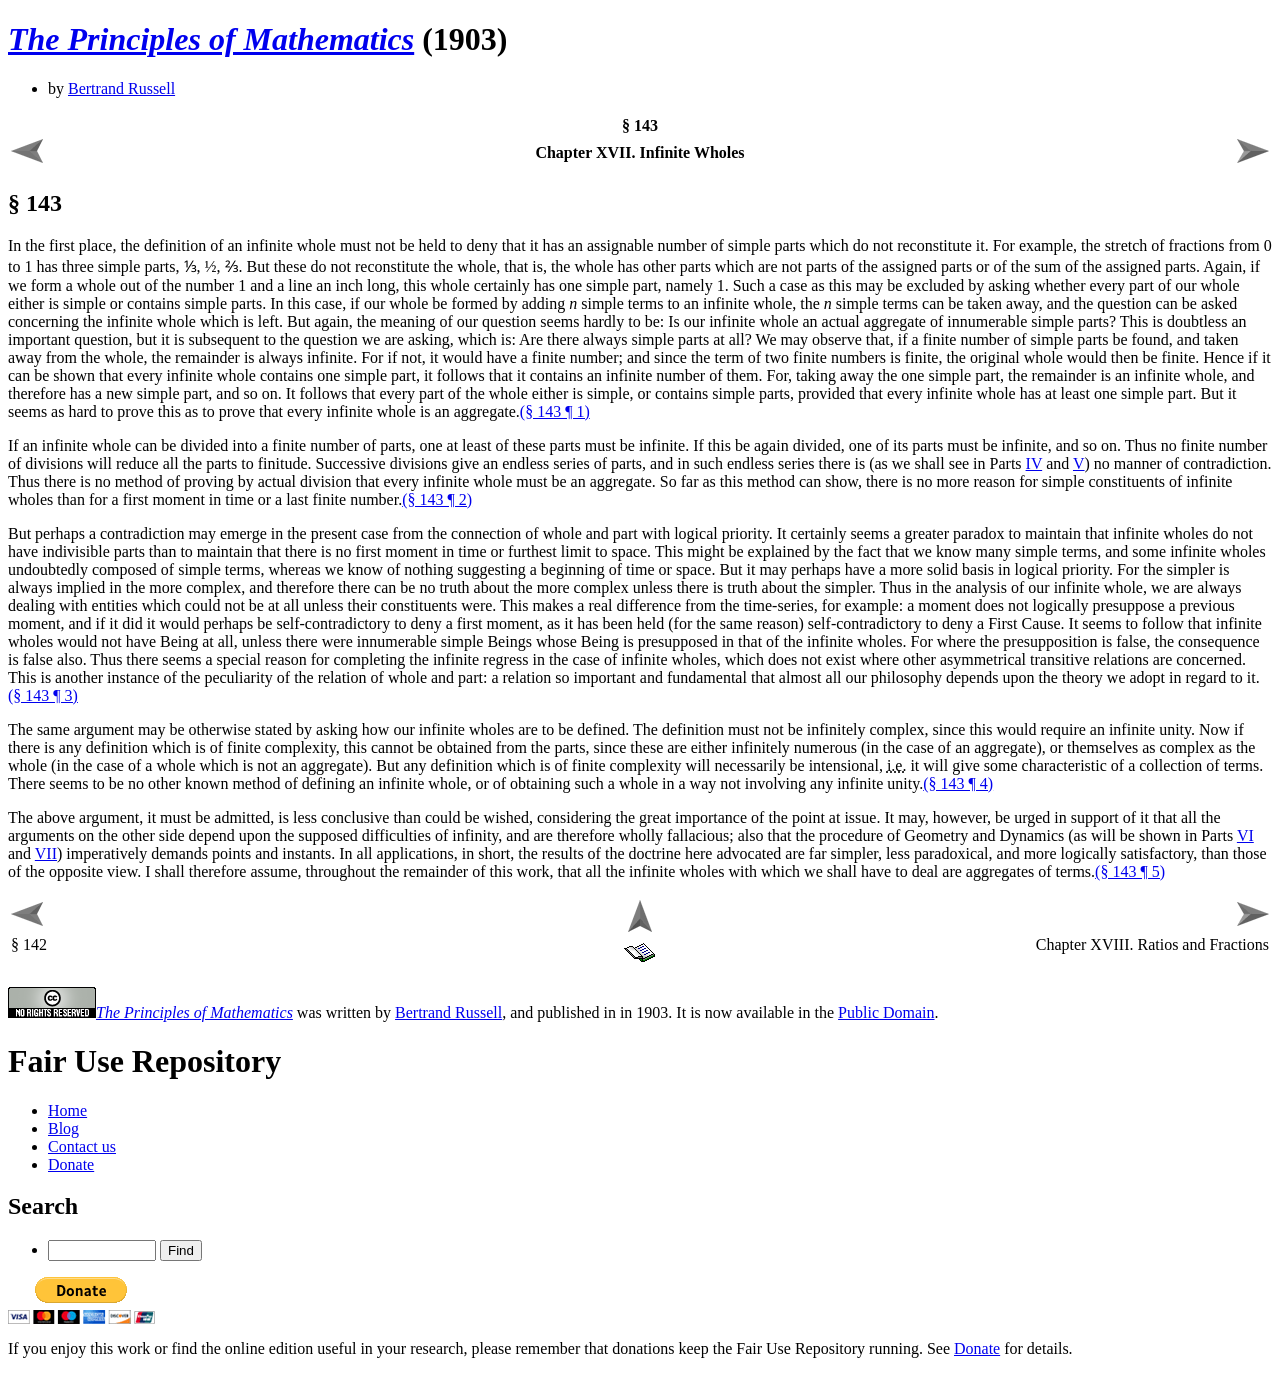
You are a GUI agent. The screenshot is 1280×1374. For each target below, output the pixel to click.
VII (46, 853)
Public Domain (886, 1012)
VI (1245, 835)
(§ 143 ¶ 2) (437, 499)
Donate (71, 1164)
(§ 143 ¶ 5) (1130, 871)
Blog (63, 1128)
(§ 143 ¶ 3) (43, 695)
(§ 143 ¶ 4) (958, 783)
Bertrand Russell (121, 88)
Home (67, 1110)
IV (1034, 463)
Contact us (82, 1146)
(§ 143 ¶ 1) (555, 411)
